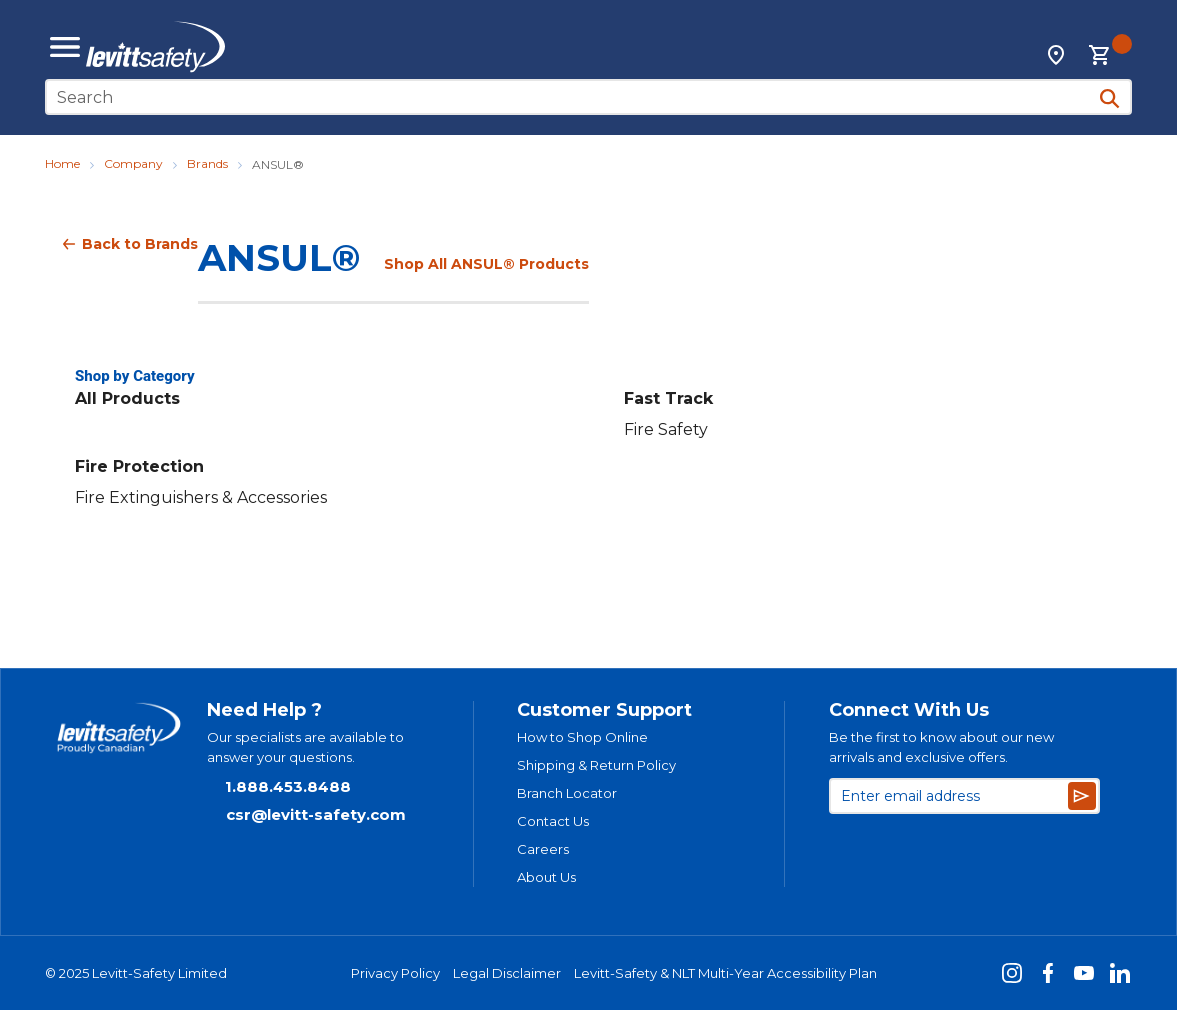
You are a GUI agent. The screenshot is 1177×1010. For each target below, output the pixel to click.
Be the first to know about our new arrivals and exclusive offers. (941, 747)
